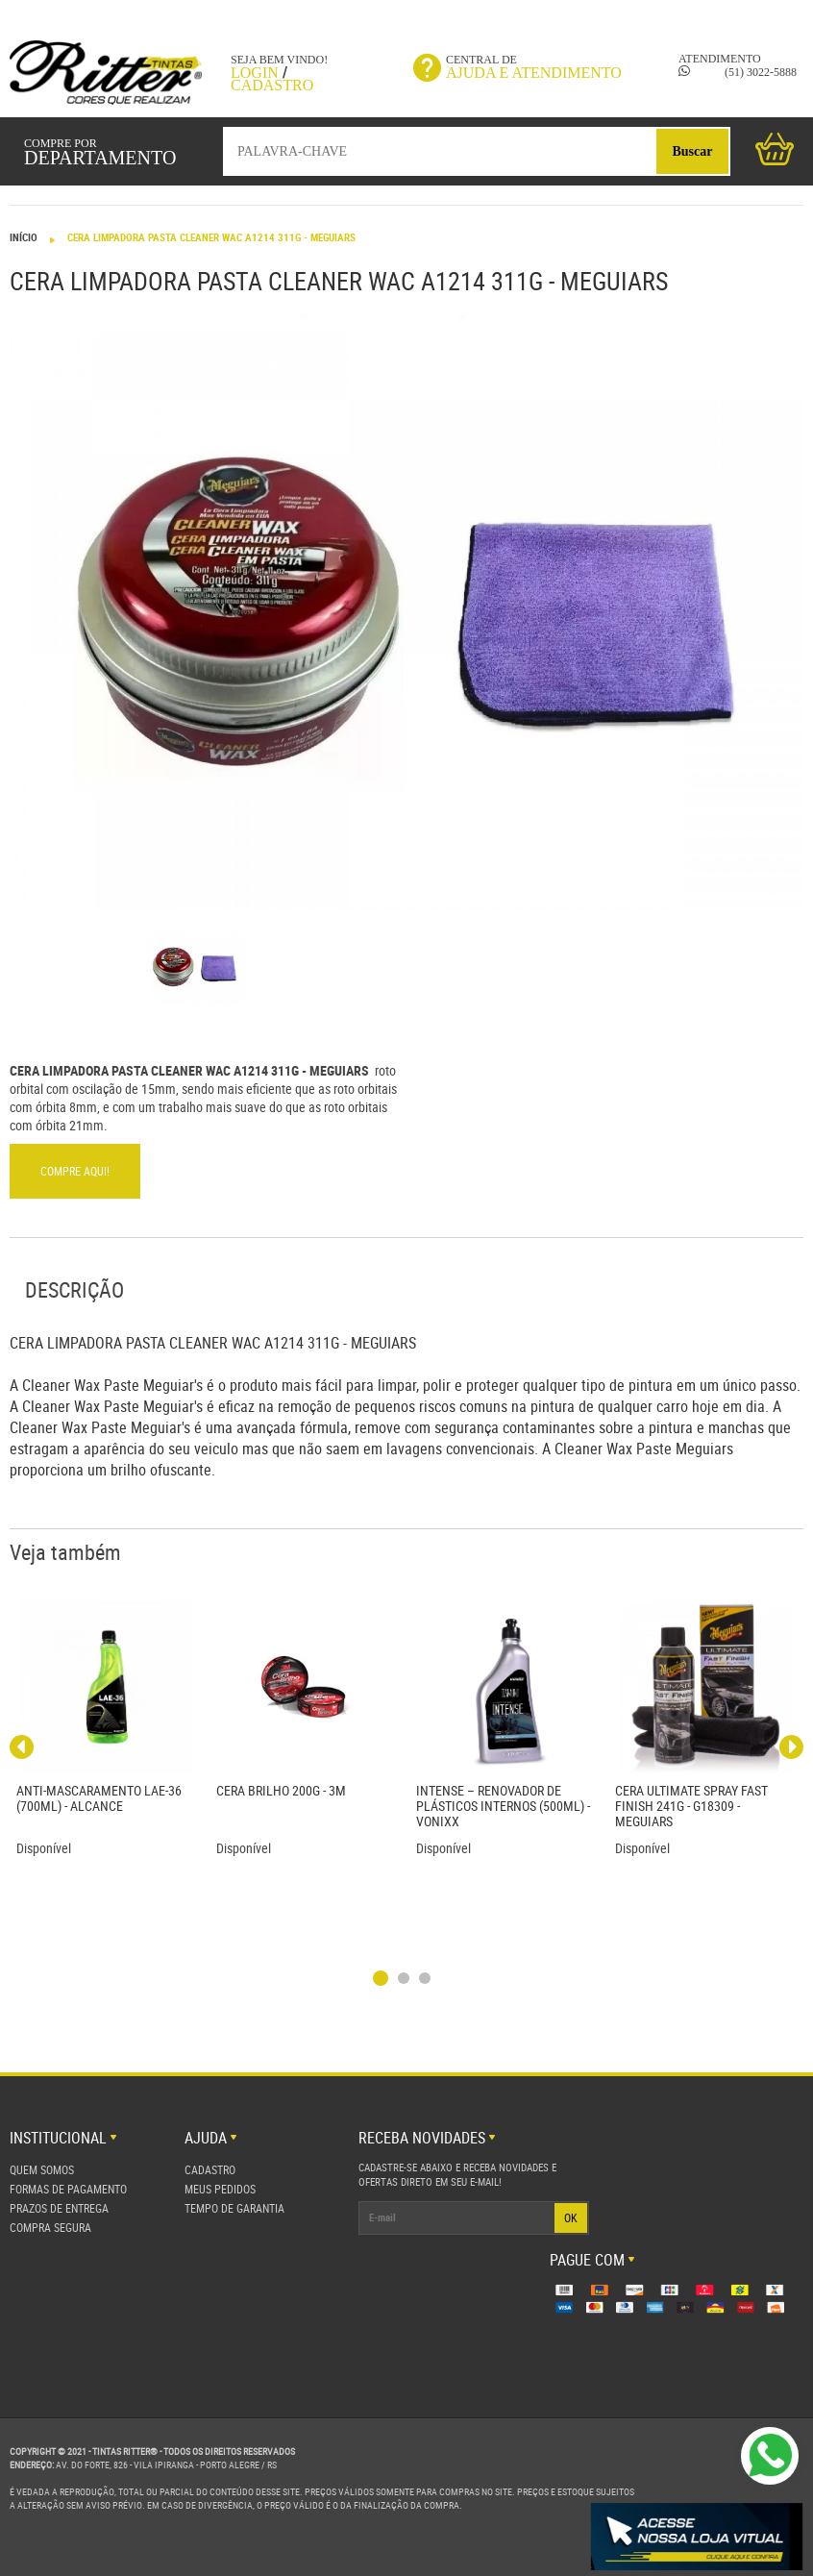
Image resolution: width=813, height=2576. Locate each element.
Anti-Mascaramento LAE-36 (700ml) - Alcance (99, 1798)
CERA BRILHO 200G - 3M (281, 1790)
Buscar (693, 151)
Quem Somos (42, 2169)
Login (255, 72)
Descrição (74, 1289)
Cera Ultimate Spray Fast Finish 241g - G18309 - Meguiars (691, 1805)
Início (23, 237)
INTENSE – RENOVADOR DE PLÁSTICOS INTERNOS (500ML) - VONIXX (503, 1805)
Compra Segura (50, 2227)
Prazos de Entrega (59, 2208)
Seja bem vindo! (279, 59)
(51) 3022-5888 (737, 72)
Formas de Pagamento (68, 2188)
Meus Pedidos (220, 2188)
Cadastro (272, 85)
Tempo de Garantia (234, 2208)
